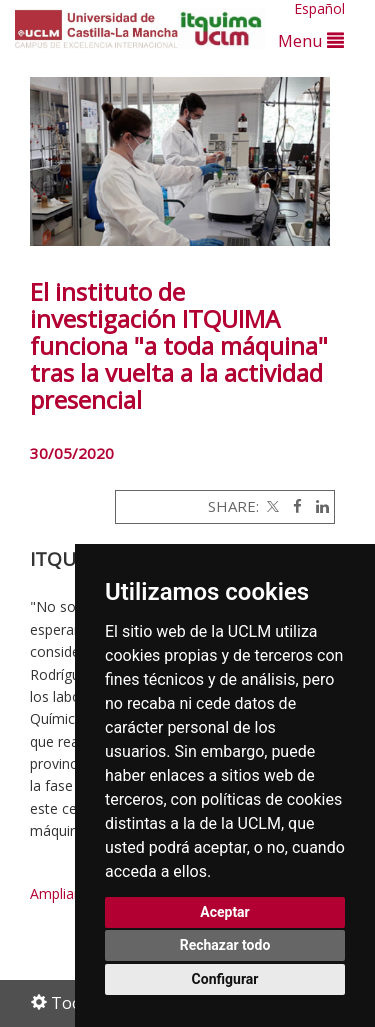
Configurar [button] (225, 979)
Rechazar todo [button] (225, 945)
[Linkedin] (317, 506)
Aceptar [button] (225, 912)
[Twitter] (271, 506)
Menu (311, 40)
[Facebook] (292, 506)
